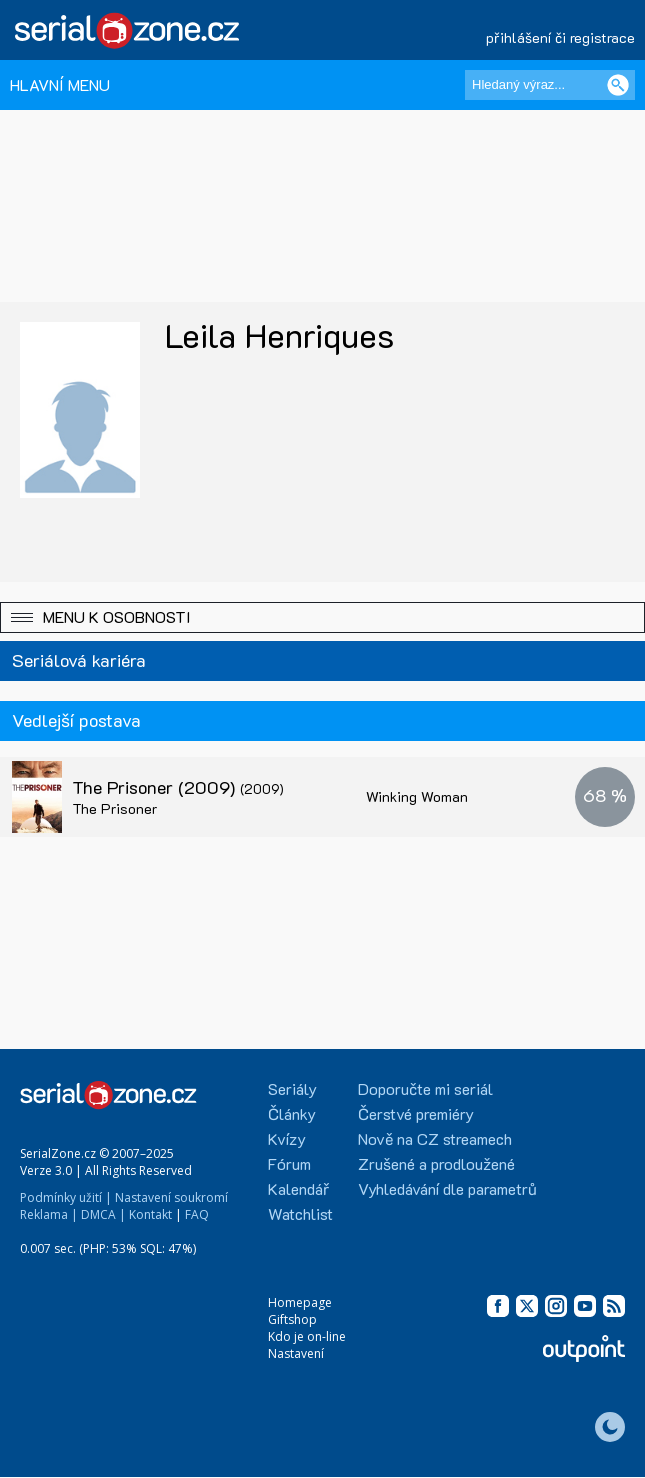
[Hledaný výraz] (550, 85)
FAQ (197, 1214)
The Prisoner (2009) (178, 787)
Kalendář (298, 1188)
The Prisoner (114, 808)
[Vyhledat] (618, 85)
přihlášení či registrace (560, 37)
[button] (322, 617)
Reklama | (49, 1214)
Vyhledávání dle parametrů (447, 1188)
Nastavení (296, 1353)
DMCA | (103, 1214)
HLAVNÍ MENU (60, 84)
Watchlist (300, 1213)
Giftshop (292, 1319)
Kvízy (287, 1138)
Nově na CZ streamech (435, 1138)
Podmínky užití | (66, 1197)
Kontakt (150, 1214)
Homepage (300, 1302)
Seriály (292, 1088)
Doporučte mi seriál (425, 1088)
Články (292, 1113)
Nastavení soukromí (171, 1197)
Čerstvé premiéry (416, 1113)
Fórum (289, 1163)
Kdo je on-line (307, 1336)
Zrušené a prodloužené (436, 1163)
